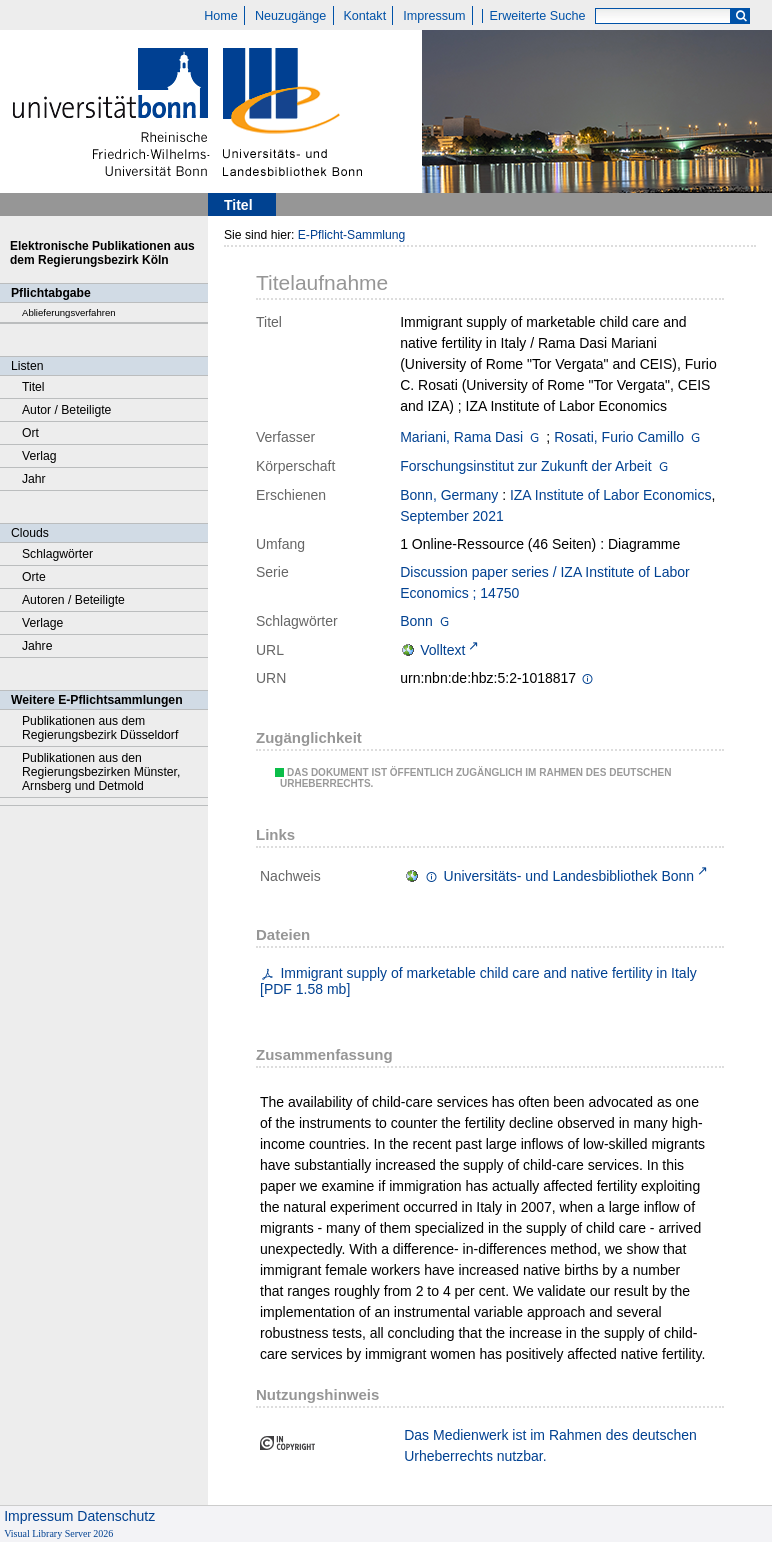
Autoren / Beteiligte (73, 600)
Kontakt (364, 16)
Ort (30, 433)
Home (221, 16)
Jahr (34, 479)
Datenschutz (116, 1516)
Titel (33, 387)
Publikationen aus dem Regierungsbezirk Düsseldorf (100, 728)
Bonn (416, 621)
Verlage (42, 623)
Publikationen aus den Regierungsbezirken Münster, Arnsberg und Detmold (101, 772)
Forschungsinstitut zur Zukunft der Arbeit (525, 466)
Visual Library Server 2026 (58, 1533)
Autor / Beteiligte (66, 410)
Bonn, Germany (449, 495)
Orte (34, 577)
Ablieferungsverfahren (69, 312)
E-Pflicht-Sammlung (352, 235)
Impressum (434, 16)
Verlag (39, 456)
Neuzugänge (290, 16)
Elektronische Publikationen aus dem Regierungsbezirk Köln (102, 253)
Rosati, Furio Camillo (619, 437)
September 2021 (452, 516)
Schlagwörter (57, 554)
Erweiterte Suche (538, 16)
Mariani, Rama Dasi (461, 437)
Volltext (442, 650)
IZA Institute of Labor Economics (611, 495)
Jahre (37, 646)
